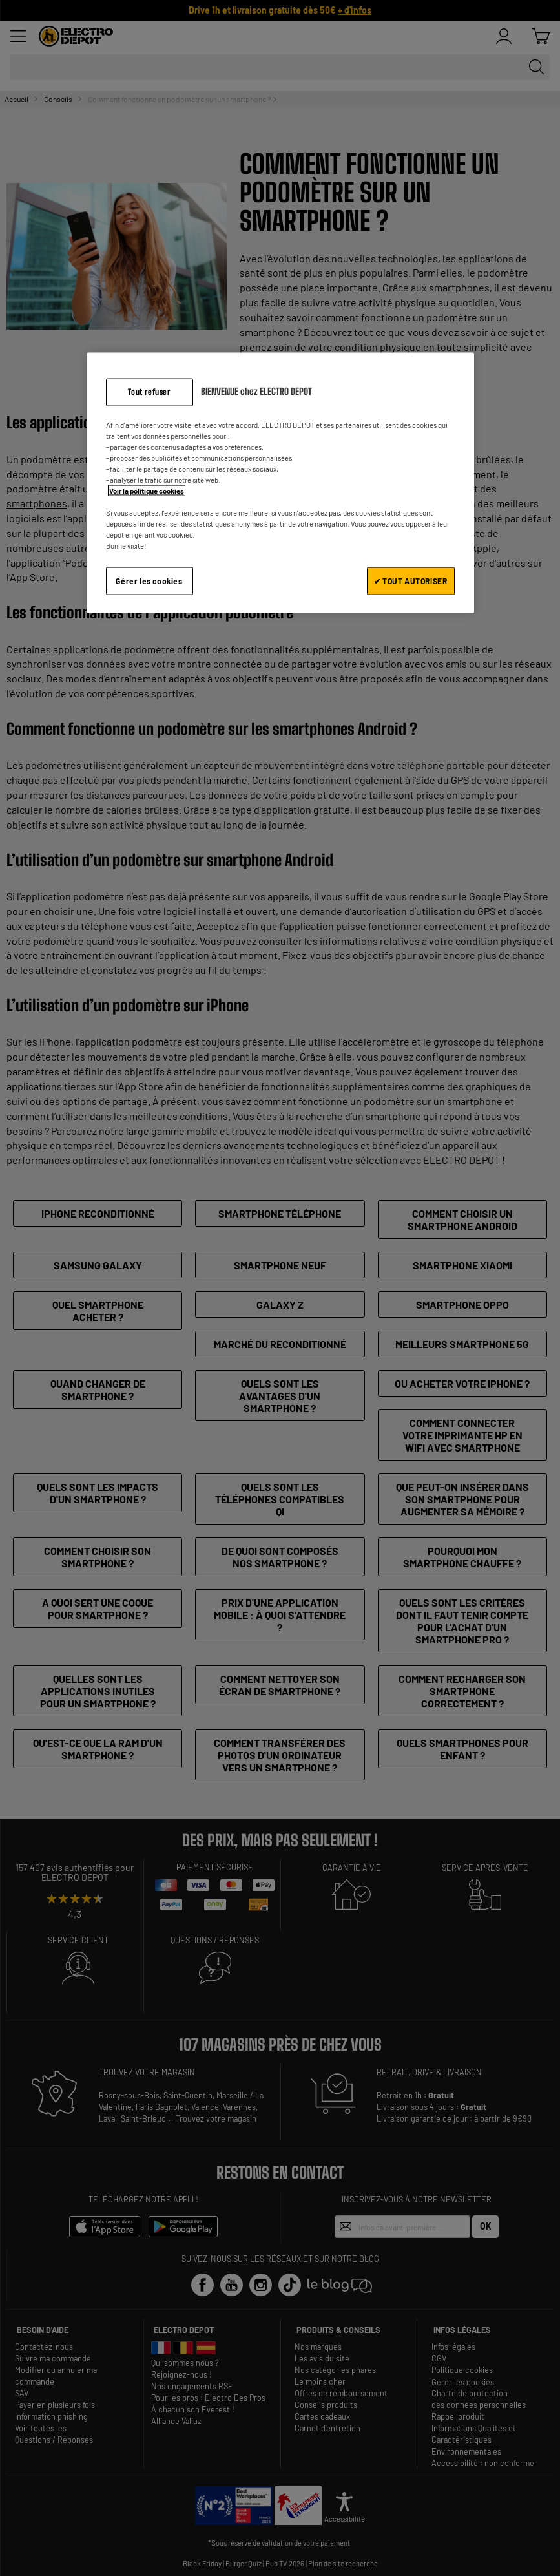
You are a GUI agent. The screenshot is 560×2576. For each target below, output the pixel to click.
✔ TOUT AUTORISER (411, 581)
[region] (280, 482)
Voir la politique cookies (146, 491)
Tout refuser (149, 391)
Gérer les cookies (149, 581)
